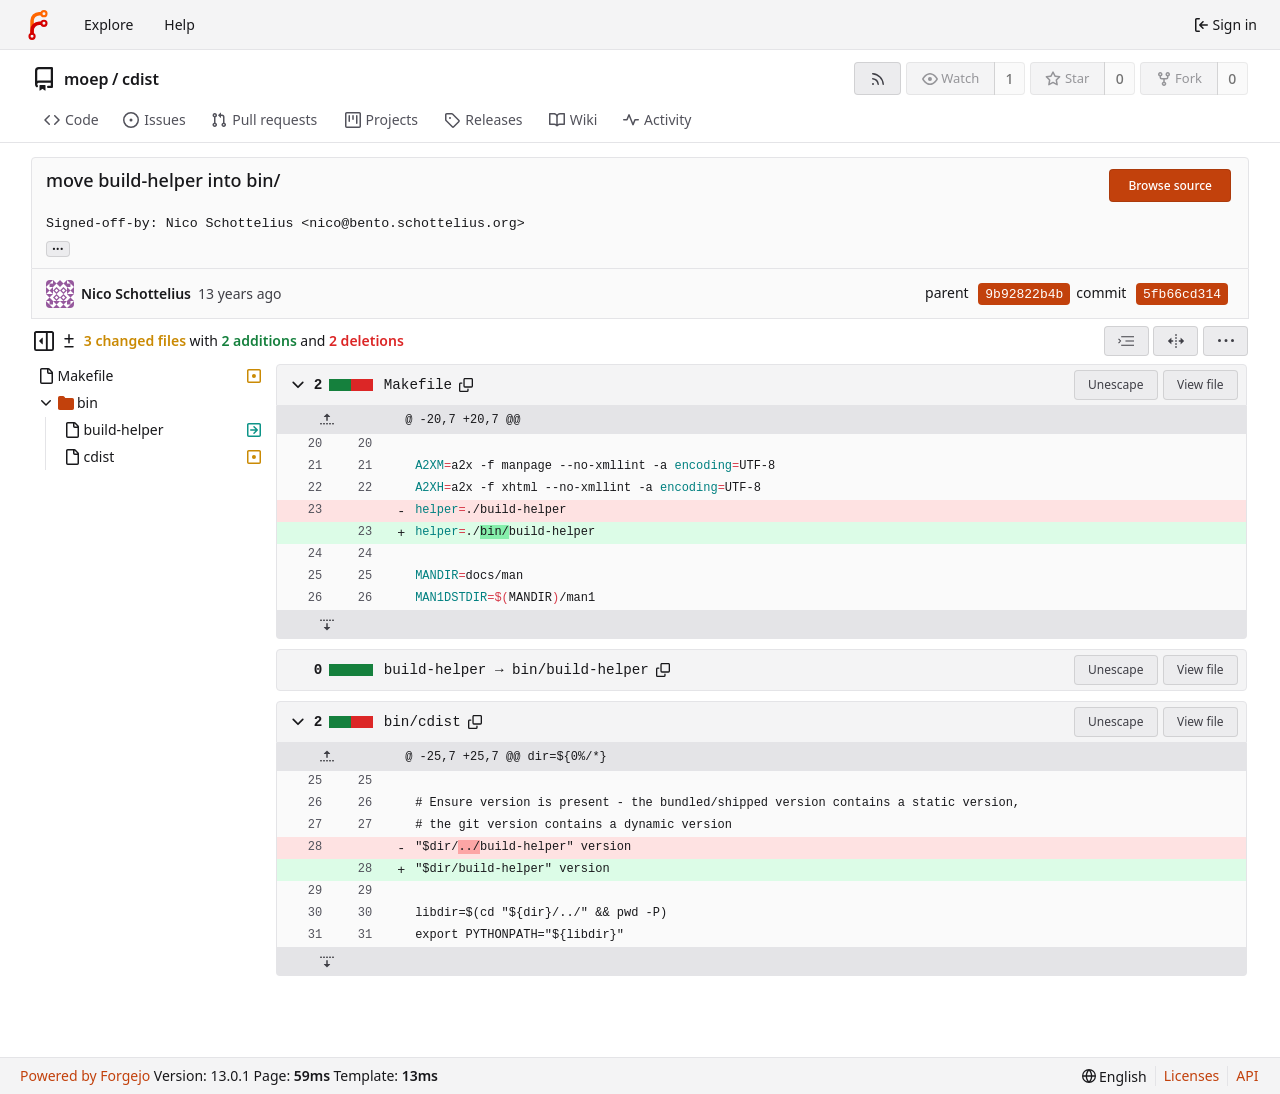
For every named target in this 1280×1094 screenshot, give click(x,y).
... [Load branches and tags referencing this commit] (58, 247)
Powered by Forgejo (85, 1075)
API (1247, 1075)
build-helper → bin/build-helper (516, 670)
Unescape (1115, 384)
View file (1200, 384)
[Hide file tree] (44, 341)
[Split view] (1175, 341)
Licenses (1192, 1075)
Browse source (1170, 185)
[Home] (38, 25)
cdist (140, 79)
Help (179, 24)
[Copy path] (466, 385)
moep (86, 79)
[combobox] (1126, 341)
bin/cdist (422, 722)
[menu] (1225, 341)
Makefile (418, 385)
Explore (108, 24)
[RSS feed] (877, 78)
